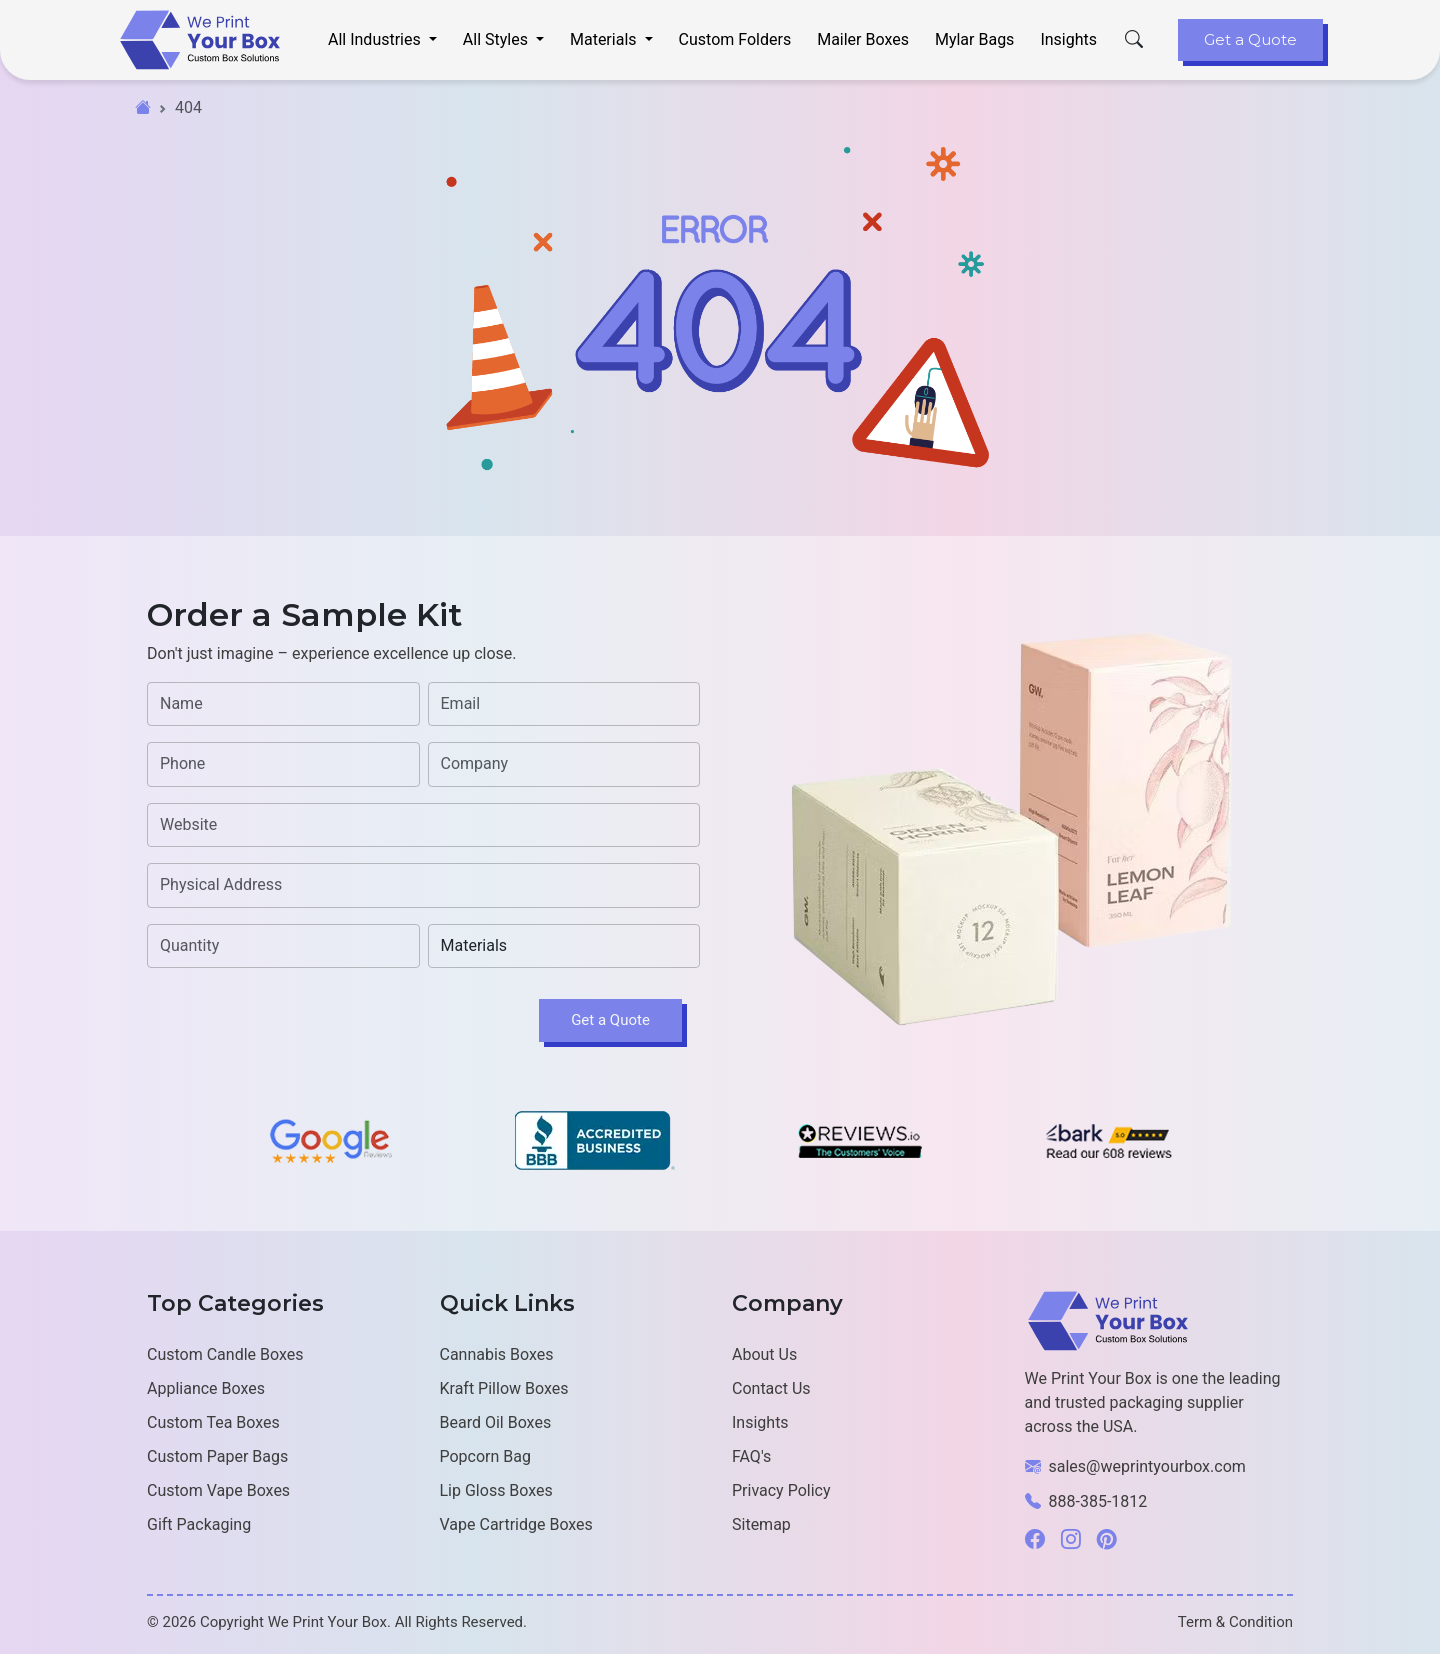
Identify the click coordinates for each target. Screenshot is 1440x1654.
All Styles (497, 39)
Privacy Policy (781, 1490)
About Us (764, 1354)
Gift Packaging (199, 1524)
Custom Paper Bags (217, 1456)
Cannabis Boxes (497, 1354)
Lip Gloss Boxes (496, 1490)
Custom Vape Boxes (218, 1490)
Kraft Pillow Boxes (504, 1388)
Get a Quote (1250, 39)
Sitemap (761, 1524)
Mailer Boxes (863, 39)
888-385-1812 (1098, 1501)
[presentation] (299, 1023)
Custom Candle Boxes (225, 1354)
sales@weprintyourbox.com (1147, 1466)
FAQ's (751, 1456)
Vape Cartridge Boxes (516, 1524)
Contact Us (771, 1388)
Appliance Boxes (206, 1388)
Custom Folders (735, 39)
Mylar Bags (974, 39)
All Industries (376, 39)
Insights (1068, 39)
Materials (605, 39)
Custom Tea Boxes (213, 1422)
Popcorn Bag (485, 1456)
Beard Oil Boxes (496, 1422)
